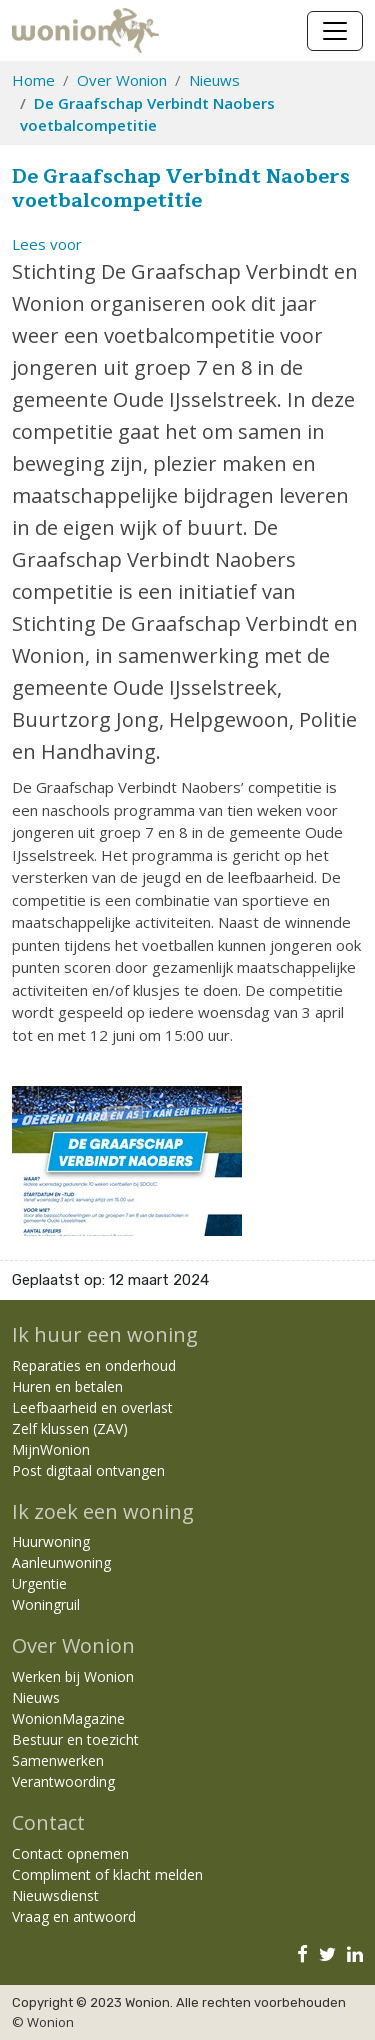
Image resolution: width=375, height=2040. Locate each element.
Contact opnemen (70, 1853)
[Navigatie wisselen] (335, 31)
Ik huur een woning (105, 1334)
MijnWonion (51, 1449)
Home (33, 80)
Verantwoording (63, 1781)
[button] (47, 244)
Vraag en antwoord (74, 1916)
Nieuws (214, 80)
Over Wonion (122, 80)
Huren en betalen (67, 1386)
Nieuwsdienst (55, 1895)
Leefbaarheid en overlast (92, 1407)
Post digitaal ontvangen (88, 1470)
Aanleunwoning (61, 1562)
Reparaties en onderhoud (94, 1365)
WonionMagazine (68, 1718)
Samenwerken (58, 1760)
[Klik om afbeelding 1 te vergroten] (127, 1159)
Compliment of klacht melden (107, 1874)
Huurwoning (51, 1541)
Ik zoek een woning (103, 1511)
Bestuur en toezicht (75, 1739)
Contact (48, 1822)
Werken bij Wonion (73, 1676)
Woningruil (46, 1604)
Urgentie (39, 1583)
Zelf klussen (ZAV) (70, 1428)
